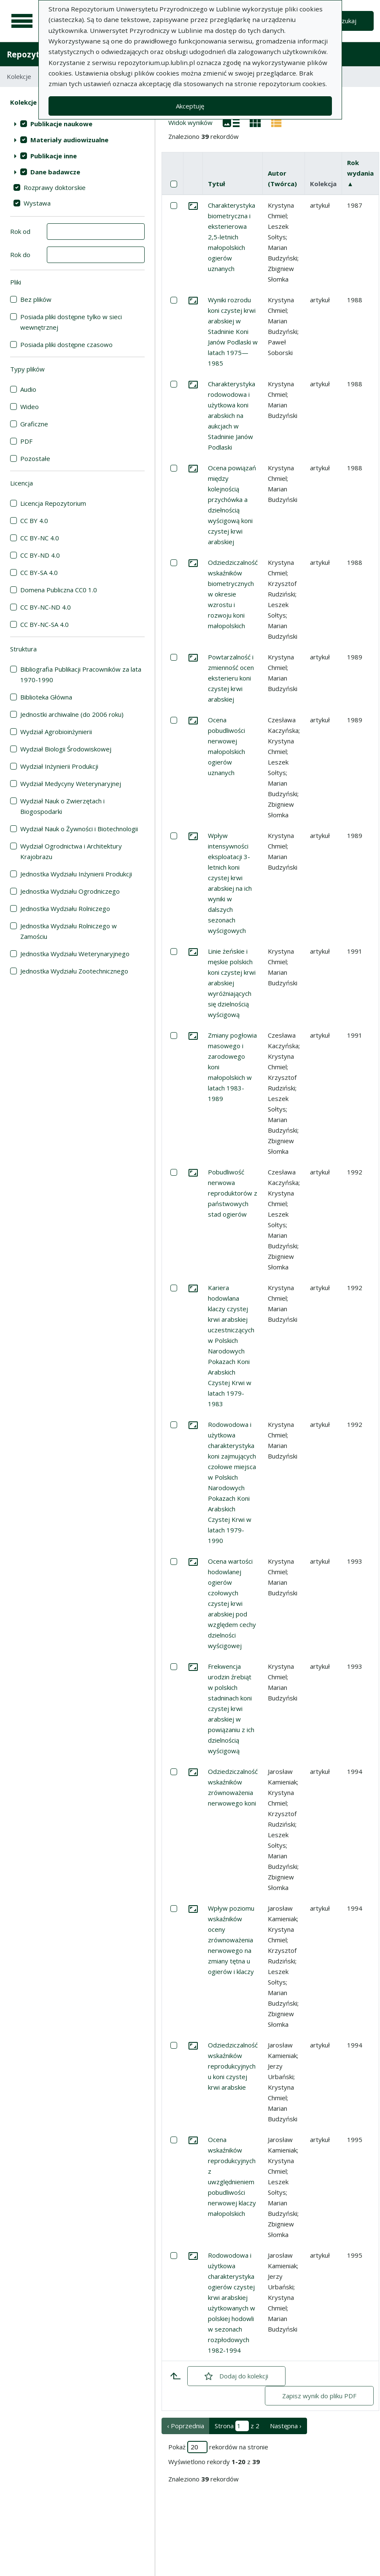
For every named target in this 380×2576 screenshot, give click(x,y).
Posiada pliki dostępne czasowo (66, 344)
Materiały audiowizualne (69, 140)
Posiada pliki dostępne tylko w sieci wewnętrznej (71, 321)
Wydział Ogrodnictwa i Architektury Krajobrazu (71, 851)
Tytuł (216, 183)
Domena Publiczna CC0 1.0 (58, 590)
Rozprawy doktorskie (55, 187)
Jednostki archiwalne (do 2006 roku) (72, 714)
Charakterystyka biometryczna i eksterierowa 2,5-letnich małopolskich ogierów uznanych (231, 237)
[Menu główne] (22, 21)
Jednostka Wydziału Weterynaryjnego (74, 953)
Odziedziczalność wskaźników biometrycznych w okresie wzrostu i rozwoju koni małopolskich (233, 594)
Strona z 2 (237, 2426)
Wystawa (37, 203)
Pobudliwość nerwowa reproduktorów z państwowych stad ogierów (232, 1193)
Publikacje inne (53, 156)
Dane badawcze (55, 172)
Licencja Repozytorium (53, 503)
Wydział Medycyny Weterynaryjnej (70, 783)
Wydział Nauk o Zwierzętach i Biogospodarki (62, 806)
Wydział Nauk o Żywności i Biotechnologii (79, 828)
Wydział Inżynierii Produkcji (59, 766)
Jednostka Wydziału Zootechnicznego (74, 971)
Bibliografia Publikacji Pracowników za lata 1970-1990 (80, 674)
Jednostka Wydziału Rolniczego (65, 908)
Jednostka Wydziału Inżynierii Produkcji (76, 874)
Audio (28, 389)
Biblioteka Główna (46, 697)
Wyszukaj (342, 20)
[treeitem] (77, 123)
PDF (26, 441)
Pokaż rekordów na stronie (218, 2447)
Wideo (29, 406)
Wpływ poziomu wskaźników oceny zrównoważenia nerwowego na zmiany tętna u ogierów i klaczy (231, 1940)
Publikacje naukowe (61, 123)
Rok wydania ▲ (360, 173)
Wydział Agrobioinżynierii (56, 731)
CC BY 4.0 (34, 520)
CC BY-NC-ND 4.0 (45, 607)
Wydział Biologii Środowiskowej (65, 749)
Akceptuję (190, 106)
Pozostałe (35, 458)
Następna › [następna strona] (286, 2425)
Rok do (20, 254)
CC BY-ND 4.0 (40, 555)
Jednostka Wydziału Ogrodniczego (70, 891)
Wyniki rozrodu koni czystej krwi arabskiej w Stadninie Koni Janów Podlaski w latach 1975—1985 (233, 331)
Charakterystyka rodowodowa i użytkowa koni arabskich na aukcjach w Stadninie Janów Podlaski (231, 415)
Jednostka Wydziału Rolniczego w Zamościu (68, 931)
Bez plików (35, 299)
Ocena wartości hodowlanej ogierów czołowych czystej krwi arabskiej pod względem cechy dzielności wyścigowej (232, 1603)
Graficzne (34, 424)
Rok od (20, 231)
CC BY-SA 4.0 (39, 572)
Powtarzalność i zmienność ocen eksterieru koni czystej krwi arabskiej (231, 678)
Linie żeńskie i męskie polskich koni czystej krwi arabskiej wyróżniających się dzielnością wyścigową (232, 983)
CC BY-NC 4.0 (39, 538)
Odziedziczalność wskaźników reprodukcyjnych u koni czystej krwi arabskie (233, 2066)
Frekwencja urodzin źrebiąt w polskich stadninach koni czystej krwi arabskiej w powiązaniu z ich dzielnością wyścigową (231, 1708)
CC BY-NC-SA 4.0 (44, 624)
